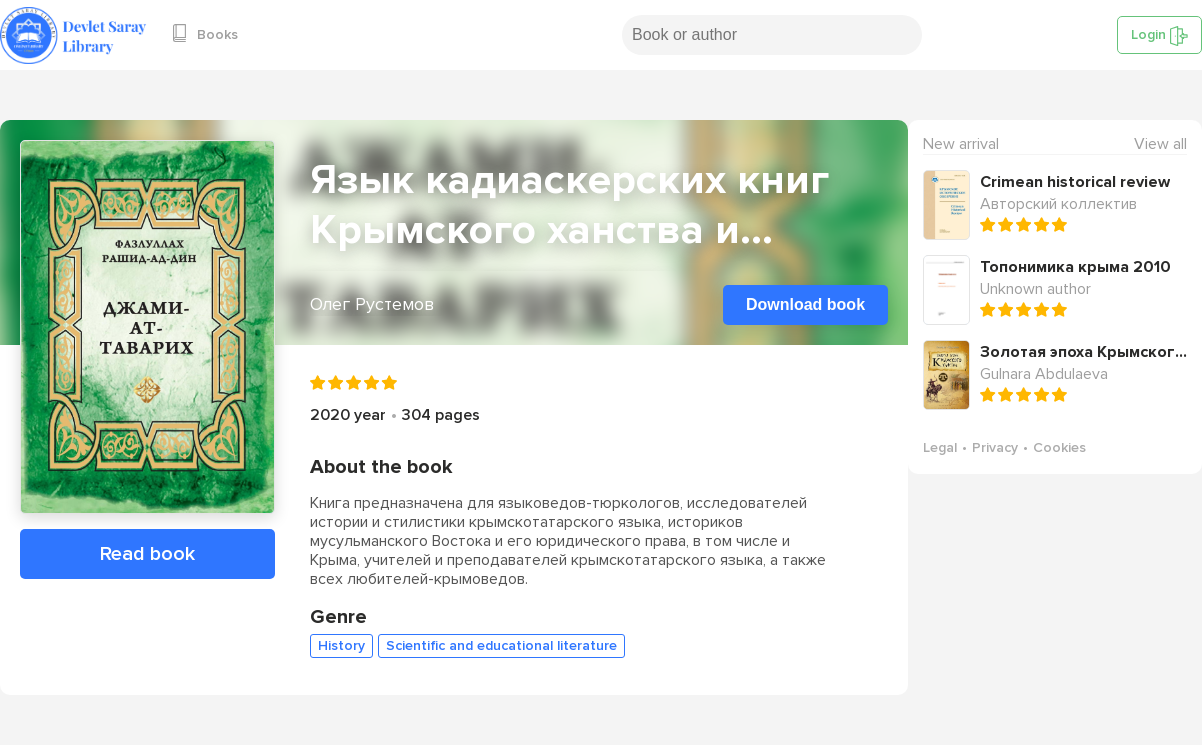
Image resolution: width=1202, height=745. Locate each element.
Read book (147, 554)
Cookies (1059, 447)
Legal (940, 447)
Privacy (995, 447)
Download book (805, 304)
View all (1160, 144)
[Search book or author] (772, 35)
